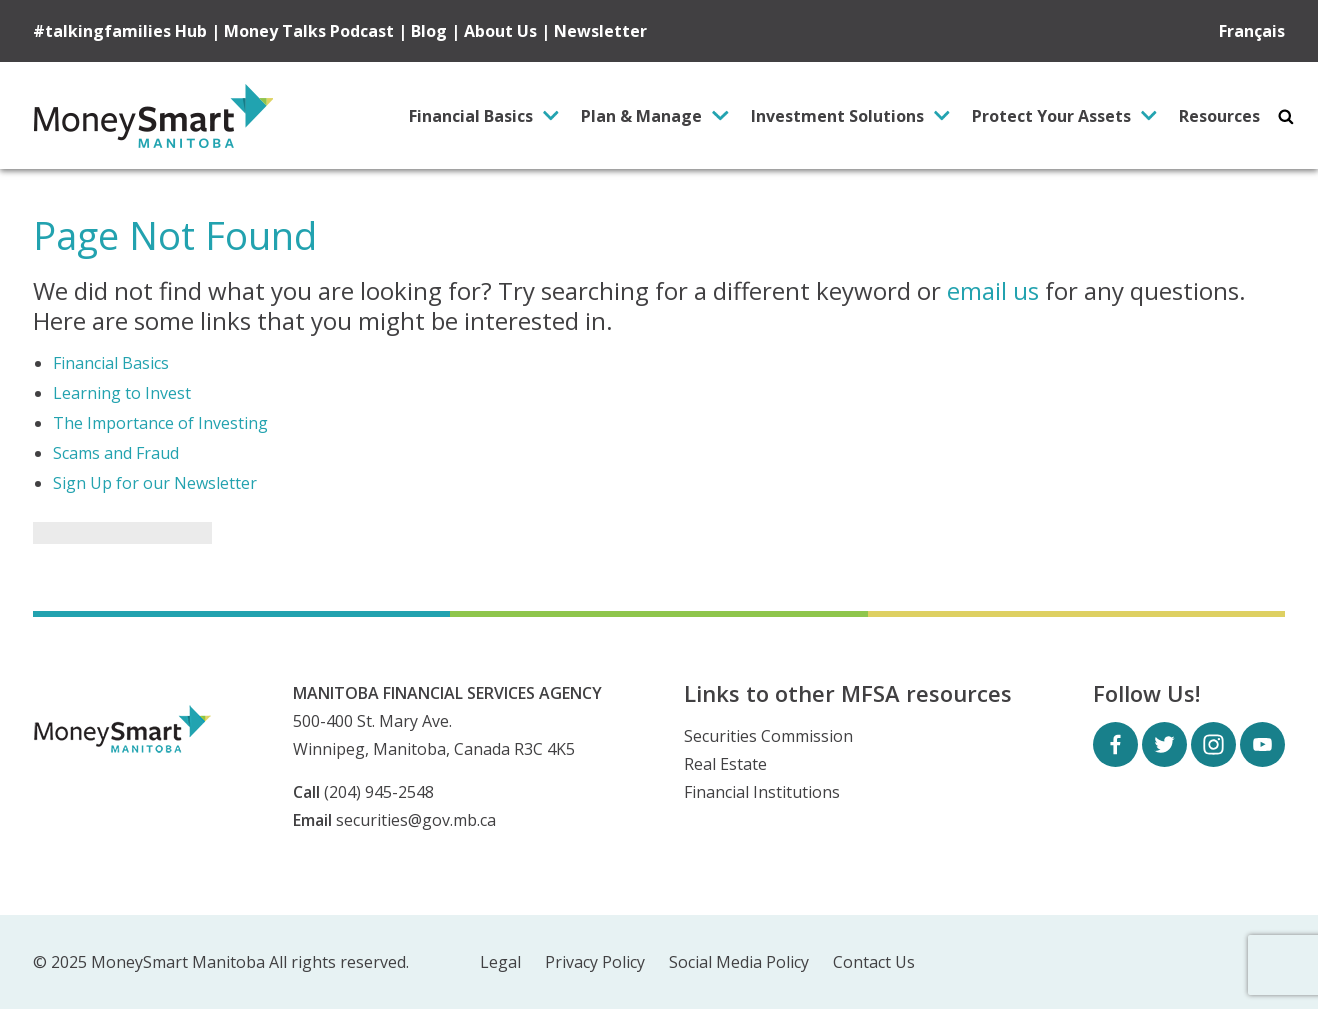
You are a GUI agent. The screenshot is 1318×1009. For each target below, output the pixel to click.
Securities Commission (768, 736)
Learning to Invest (122, 393)
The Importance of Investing (160, 423)
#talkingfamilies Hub (120, 31)
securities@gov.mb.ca (416, 820)
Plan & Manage (641, 116)
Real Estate (725, 764)
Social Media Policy (739, 962)
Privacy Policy (595, 962)
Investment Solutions (837, 116)
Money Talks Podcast (309, 31)
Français (1252, 31)
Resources (1219, 116)
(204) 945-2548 (379, 792)
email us (993, 290)
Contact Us (874, 962)
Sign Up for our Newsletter (155, 483)
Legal (500, 962)
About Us (500, 31)
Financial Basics (471, 116)
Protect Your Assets (1051, 116)
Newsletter (600, 31)
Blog (429, 31)
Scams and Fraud (116, 453)
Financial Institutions (762, 792)
